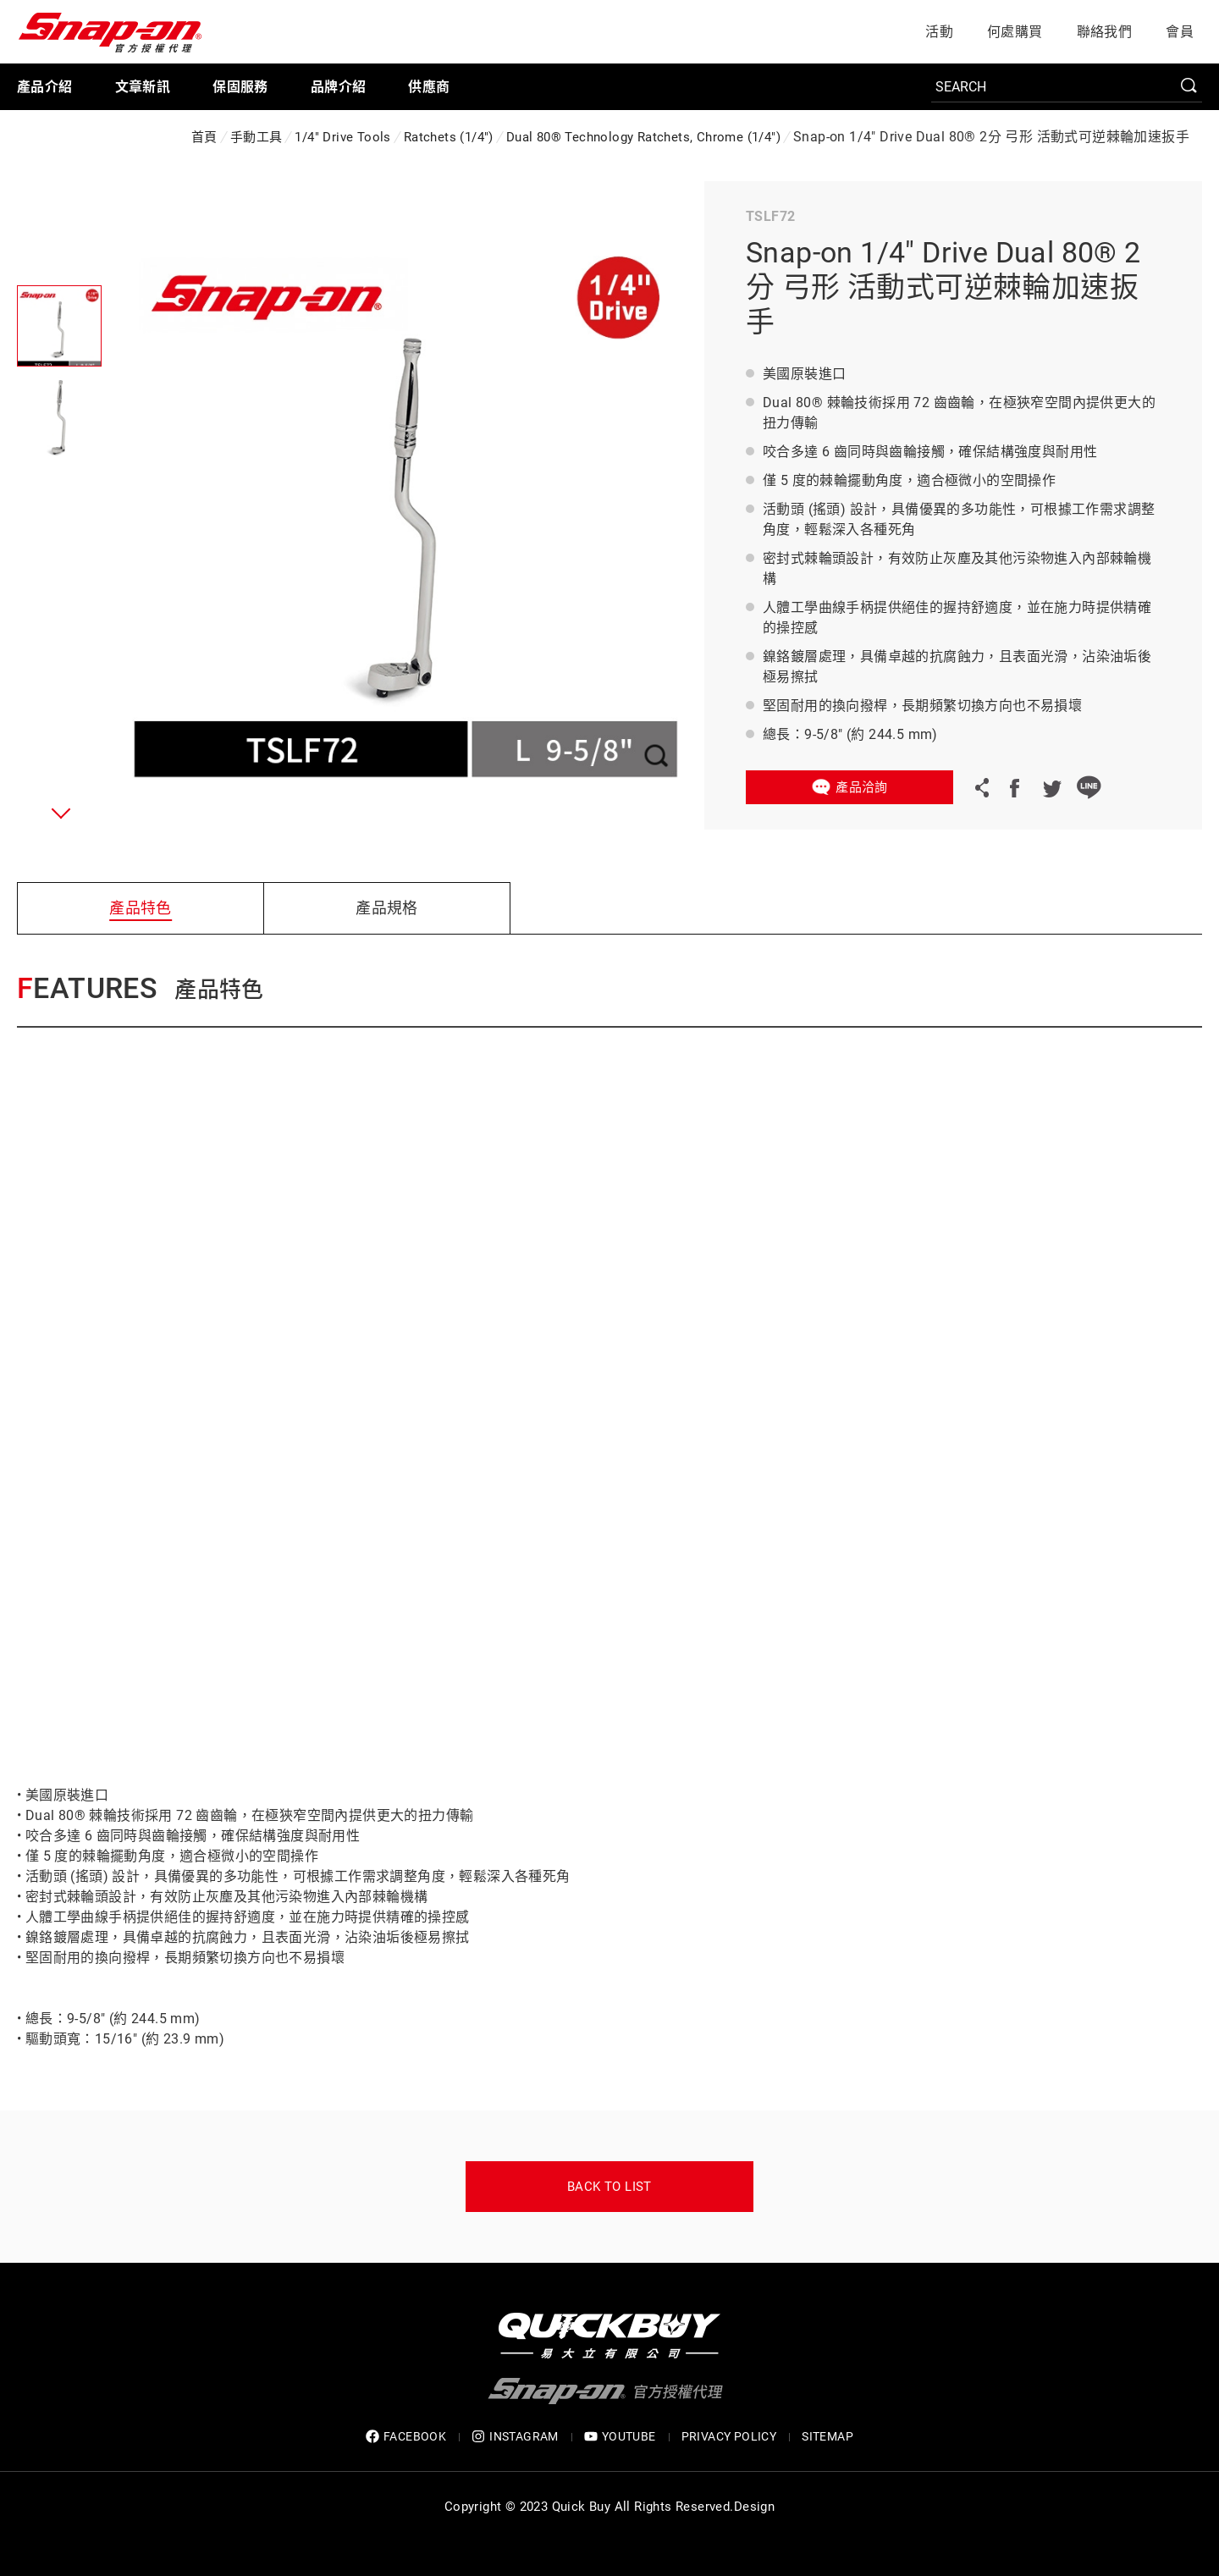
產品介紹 (45, 87)
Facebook (1014, 787)
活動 (939, 32)
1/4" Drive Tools (342, 137)
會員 (1180, 32)
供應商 (429, 87)
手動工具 (256, 137)
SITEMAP (827, 2436)
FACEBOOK (406, 2437)
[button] (57, 813)
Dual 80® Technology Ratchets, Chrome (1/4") (643, 137)
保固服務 (240, 87)
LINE (1088, 787)
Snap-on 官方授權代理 (110, 31)
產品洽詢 (862, 787)
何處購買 (1015, 32)
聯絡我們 (1105, 32)
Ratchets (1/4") (449, 137)
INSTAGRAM (515, 2437)
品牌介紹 (339, 87)
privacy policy (729, 2436)
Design (754, 2506)
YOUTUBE (620, 2437)
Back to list (609, 2186)
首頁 (204, 137)
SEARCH (1189, 86)
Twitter (1051, 787)
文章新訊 (143, 87)
